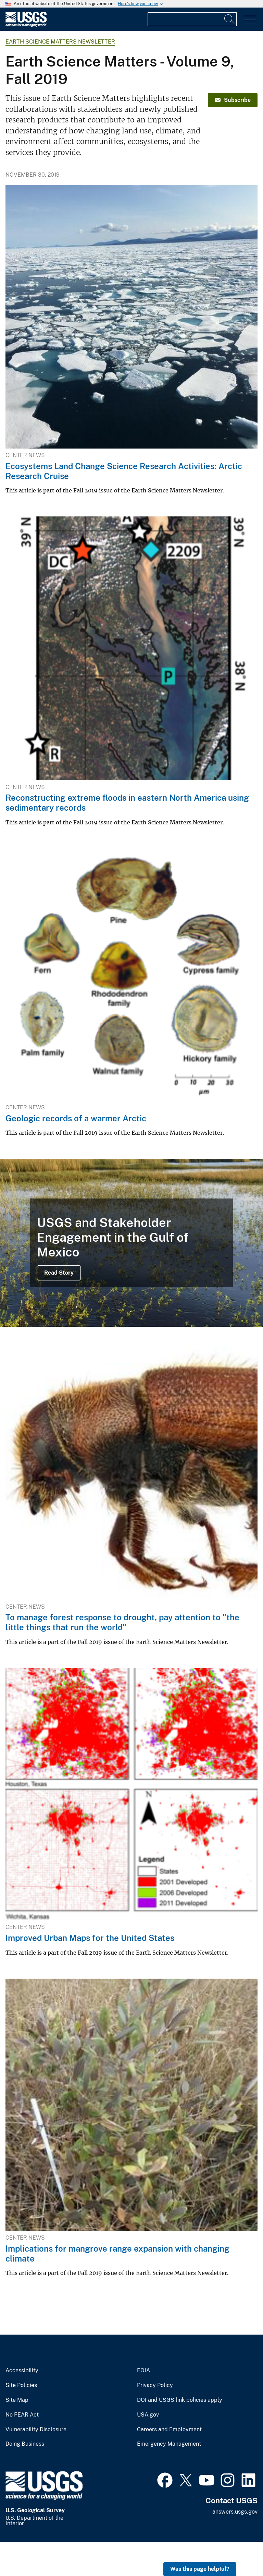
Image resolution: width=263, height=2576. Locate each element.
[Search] (230, 19)
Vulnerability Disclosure (35, 2429)
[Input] (192, 19)
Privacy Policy (155, 2385)
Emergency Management (169, 2444)
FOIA (143, 2371)
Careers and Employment (169, 2429)
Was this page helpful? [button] (199, 2569)
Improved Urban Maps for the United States (89, 1938)
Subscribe (233, 100)
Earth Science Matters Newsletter (60, 41)
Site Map (16, 2400)
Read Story (59, 1272)
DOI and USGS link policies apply (179, 2400)
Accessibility (21, 2371)
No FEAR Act (22, 2415)
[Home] (26, 25)
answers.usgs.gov (235, 2511)
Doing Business (24, 2444)
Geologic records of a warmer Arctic (75, 1118)
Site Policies (21, 2385)
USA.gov (148, 2415)
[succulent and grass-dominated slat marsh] (131, 1243)
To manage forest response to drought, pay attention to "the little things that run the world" (122, 1622)
